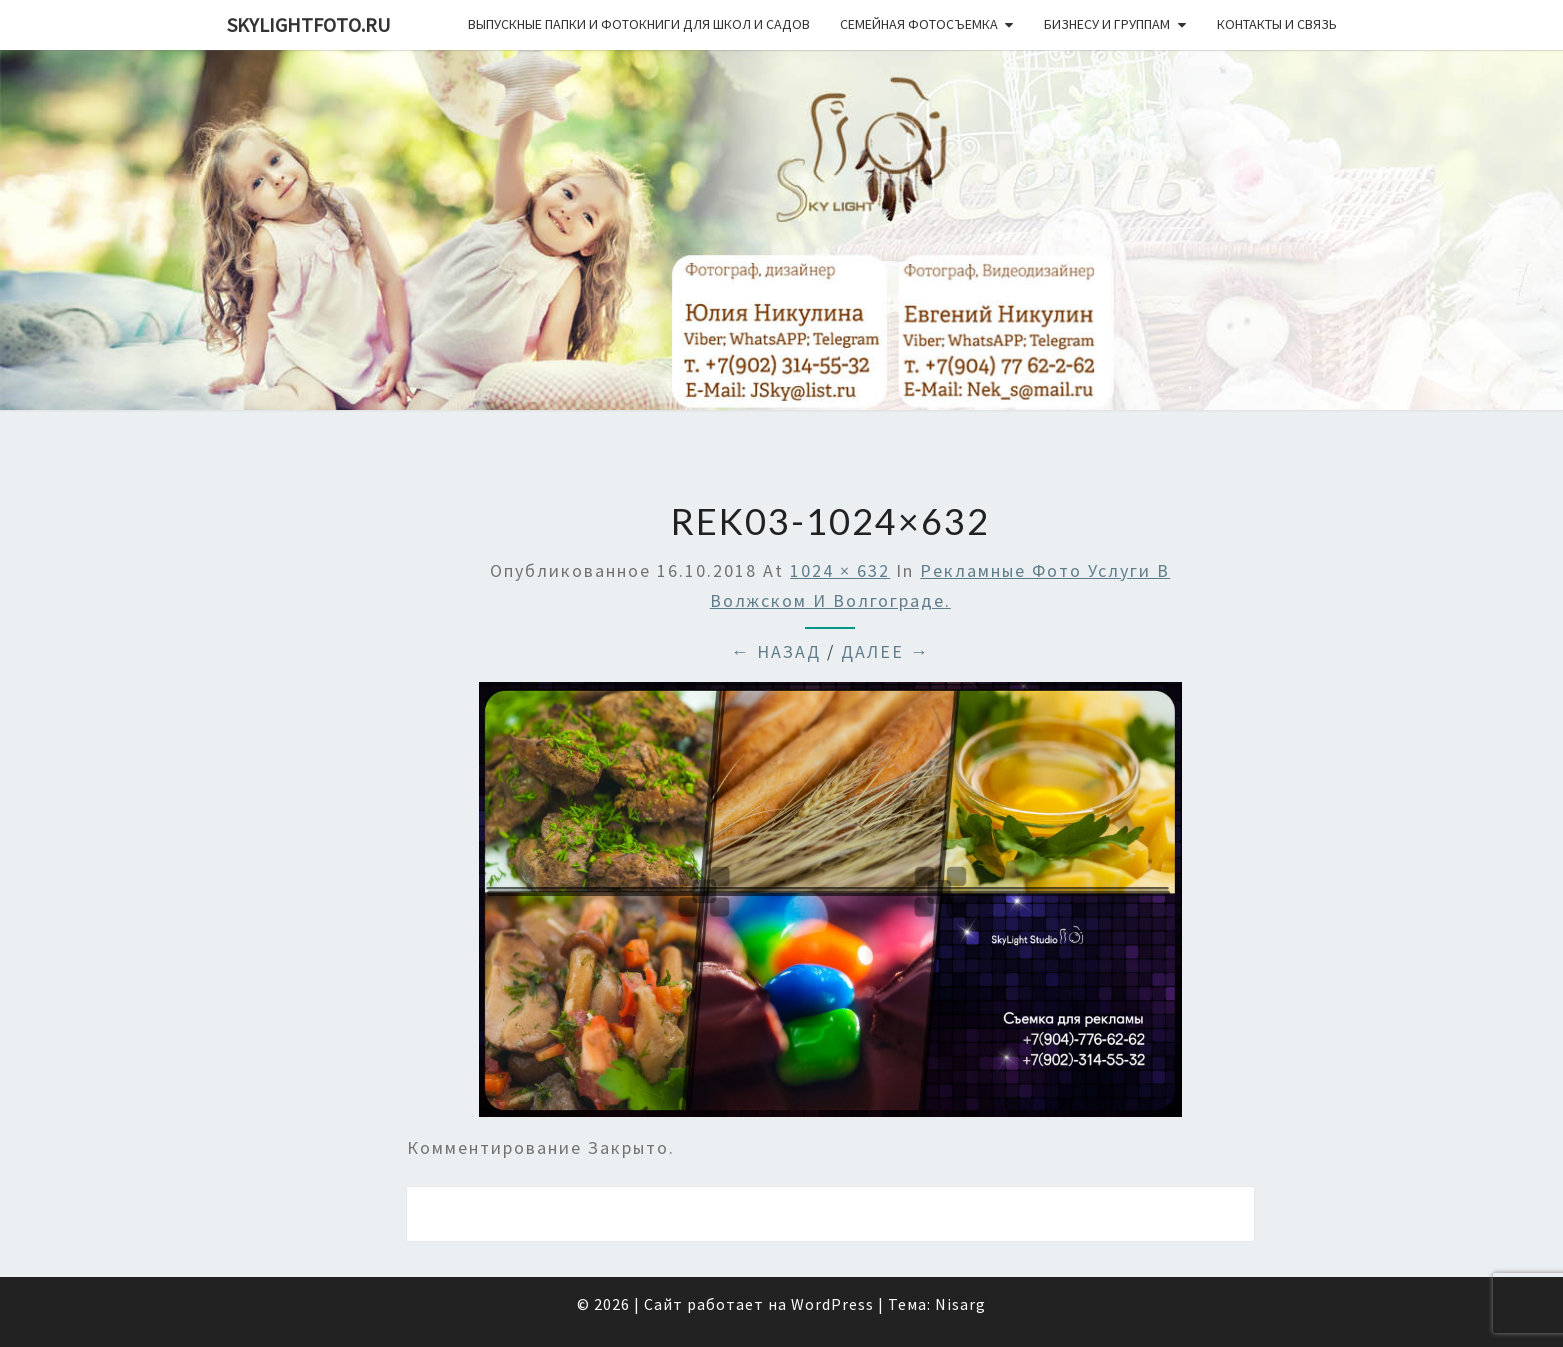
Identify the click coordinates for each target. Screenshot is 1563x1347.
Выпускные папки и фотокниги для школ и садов (639, 24)
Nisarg (960, 1304)
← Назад (776, 651)
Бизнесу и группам (1107, 24)
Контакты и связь (1277, 24)
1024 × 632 (840, 570)
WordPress (832, 1304)
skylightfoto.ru (308, 24)
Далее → (885, 651)
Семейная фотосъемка (919, 24)
